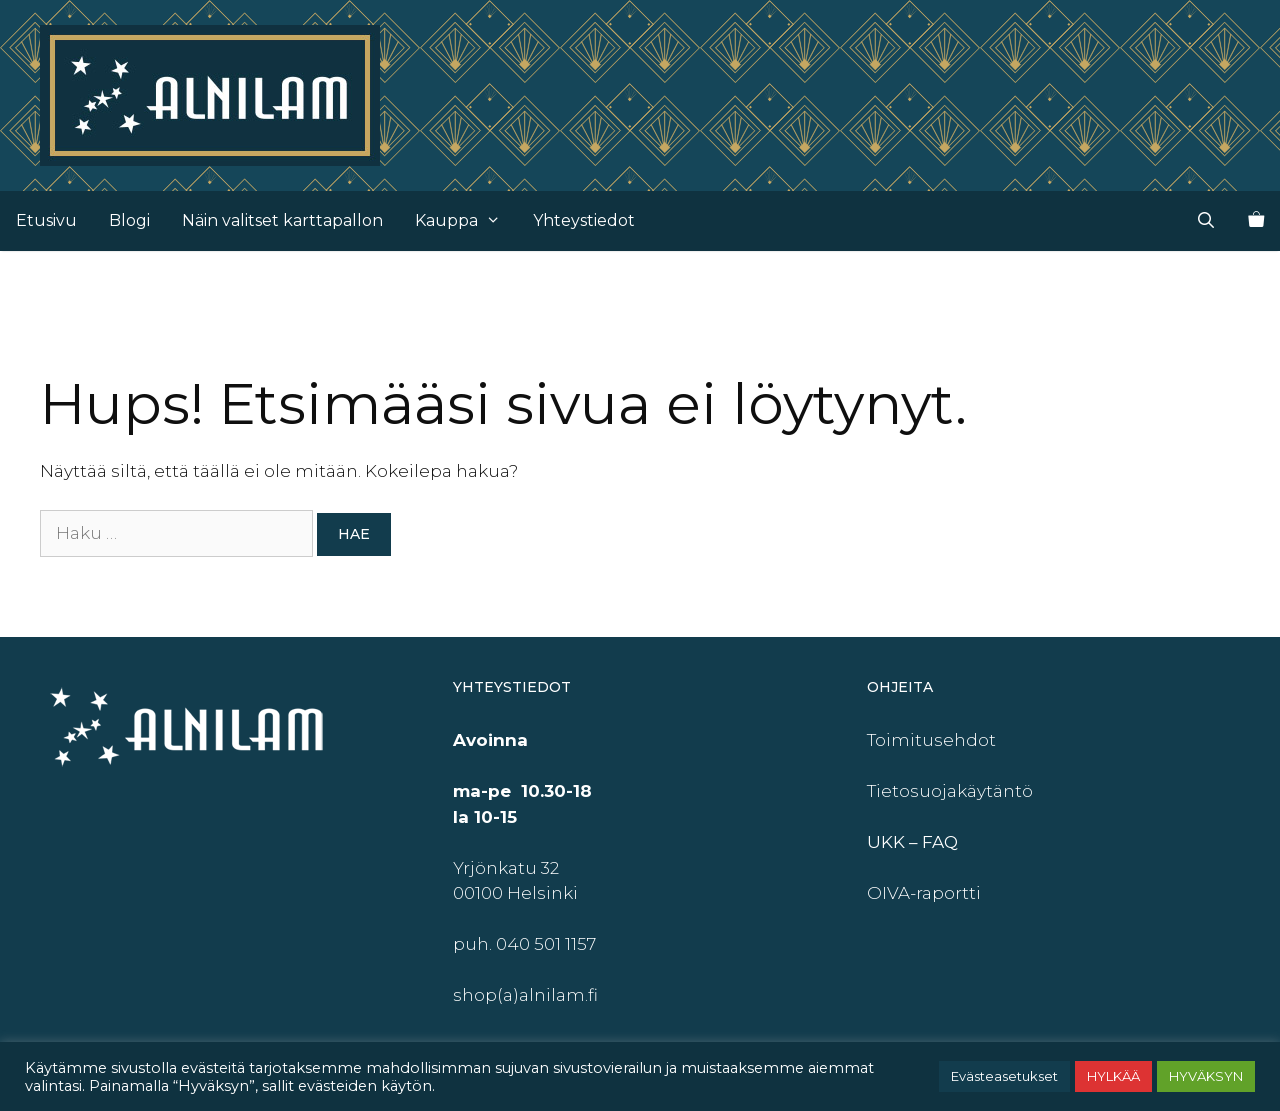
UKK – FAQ (912, 842)
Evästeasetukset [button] (1004, 1076)
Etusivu (46, 220)
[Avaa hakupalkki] (1205, 221)
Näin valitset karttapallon (282, 220)
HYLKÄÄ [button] (1113, 1076)
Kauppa (466, 221)
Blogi (129, 220)
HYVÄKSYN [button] (1206, 1076)
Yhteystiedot (584, 220)
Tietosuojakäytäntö (950, 791)
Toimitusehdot (931, 740)
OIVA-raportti (924, 893)
